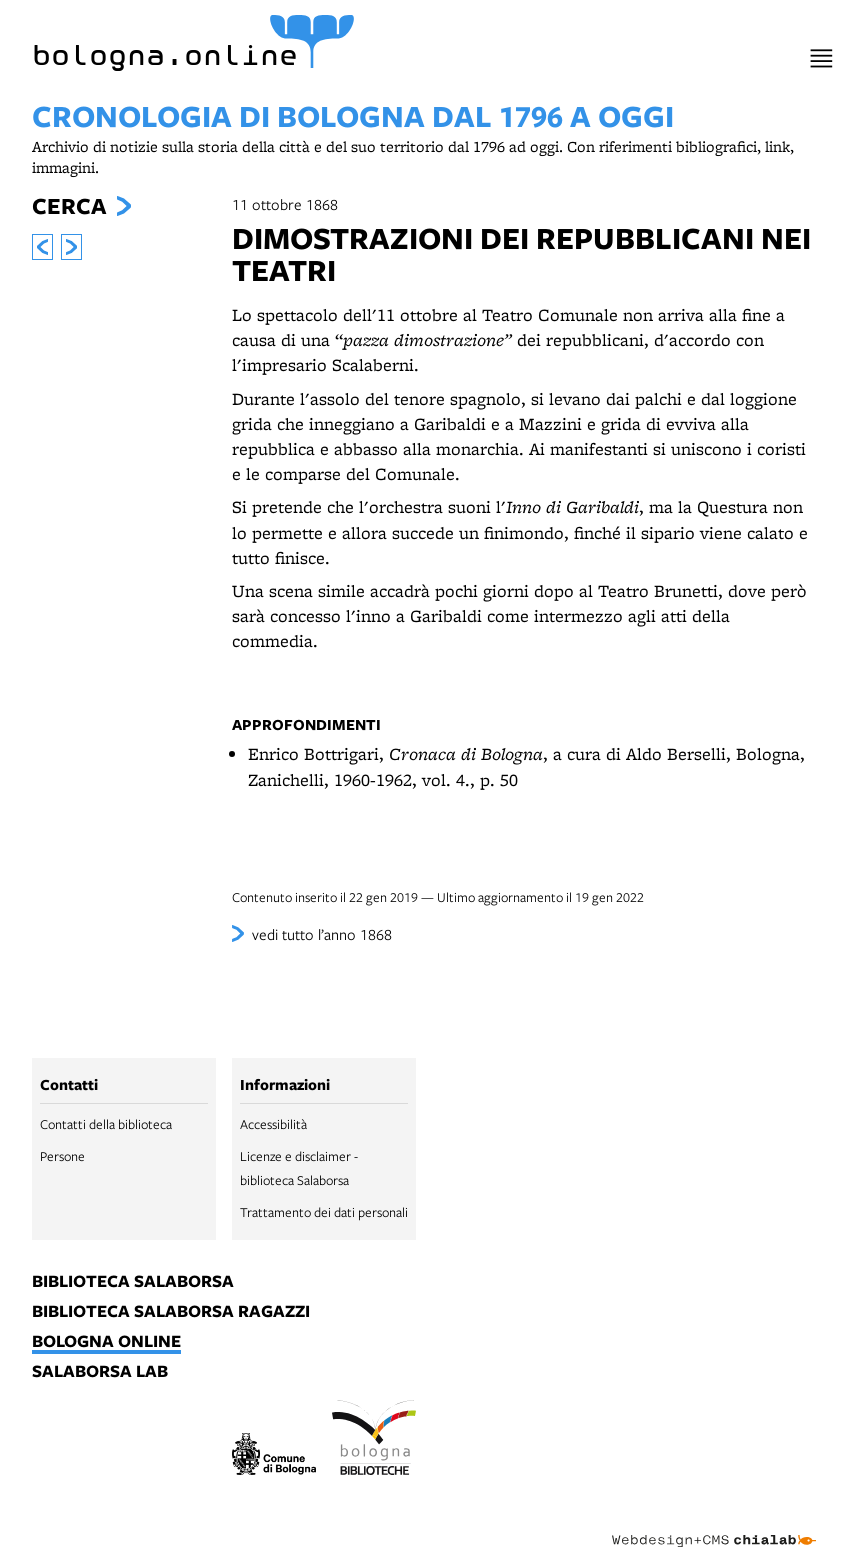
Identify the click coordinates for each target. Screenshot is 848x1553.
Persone (62, 1156)
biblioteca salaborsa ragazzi (171, 1312)
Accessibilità (273, 1124)
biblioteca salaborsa (133, 1282)
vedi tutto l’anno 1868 (322, 934)
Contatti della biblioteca (106, 1124)
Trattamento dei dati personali (324, 1212)
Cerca (69, 206)
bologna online (106, 1342)
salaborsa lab (100, 1372)
